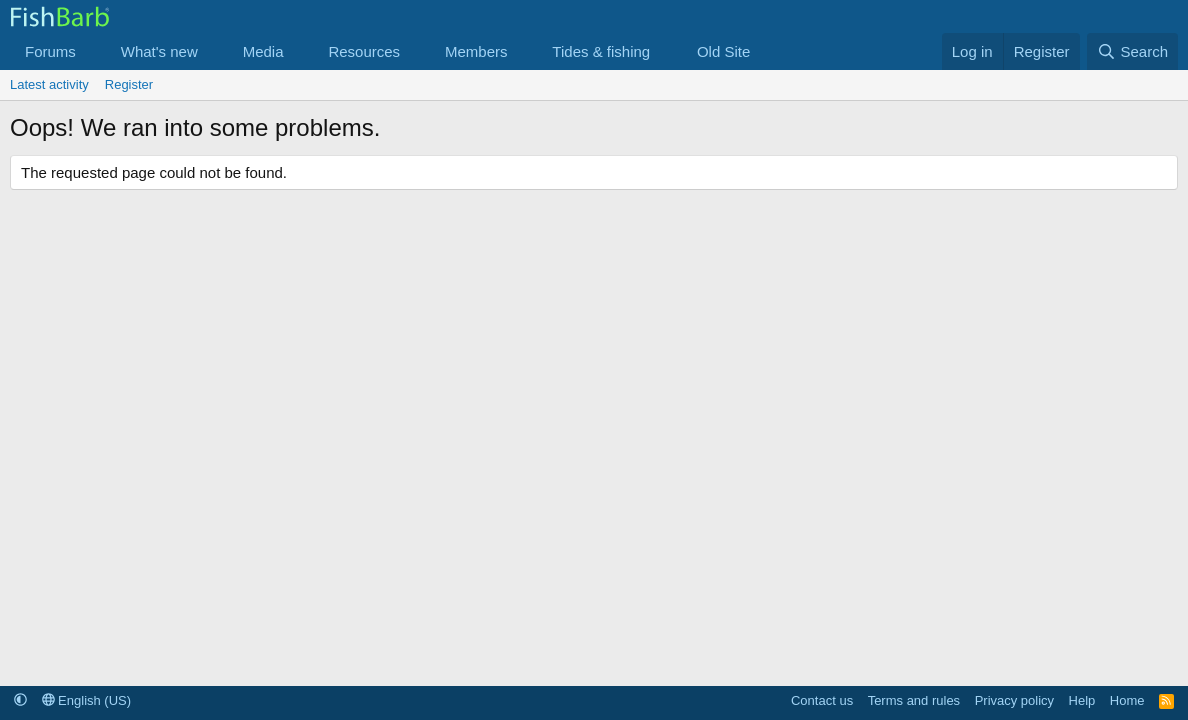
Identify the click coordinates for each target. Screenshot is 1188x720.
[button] (92, 51)
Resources (364, 51)
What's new (159, 51)
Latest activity (49, 84)
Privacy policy (1014, 700)
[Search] (1132, 51)
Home (1127, 700)
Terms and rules (914, 700)
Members (476, 51)
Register (129, 84)
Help (1082, 700)
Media (263, 51)
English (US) (87, 700)
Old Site (723, 51)
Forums (50, 51)
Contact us (822, 700)
